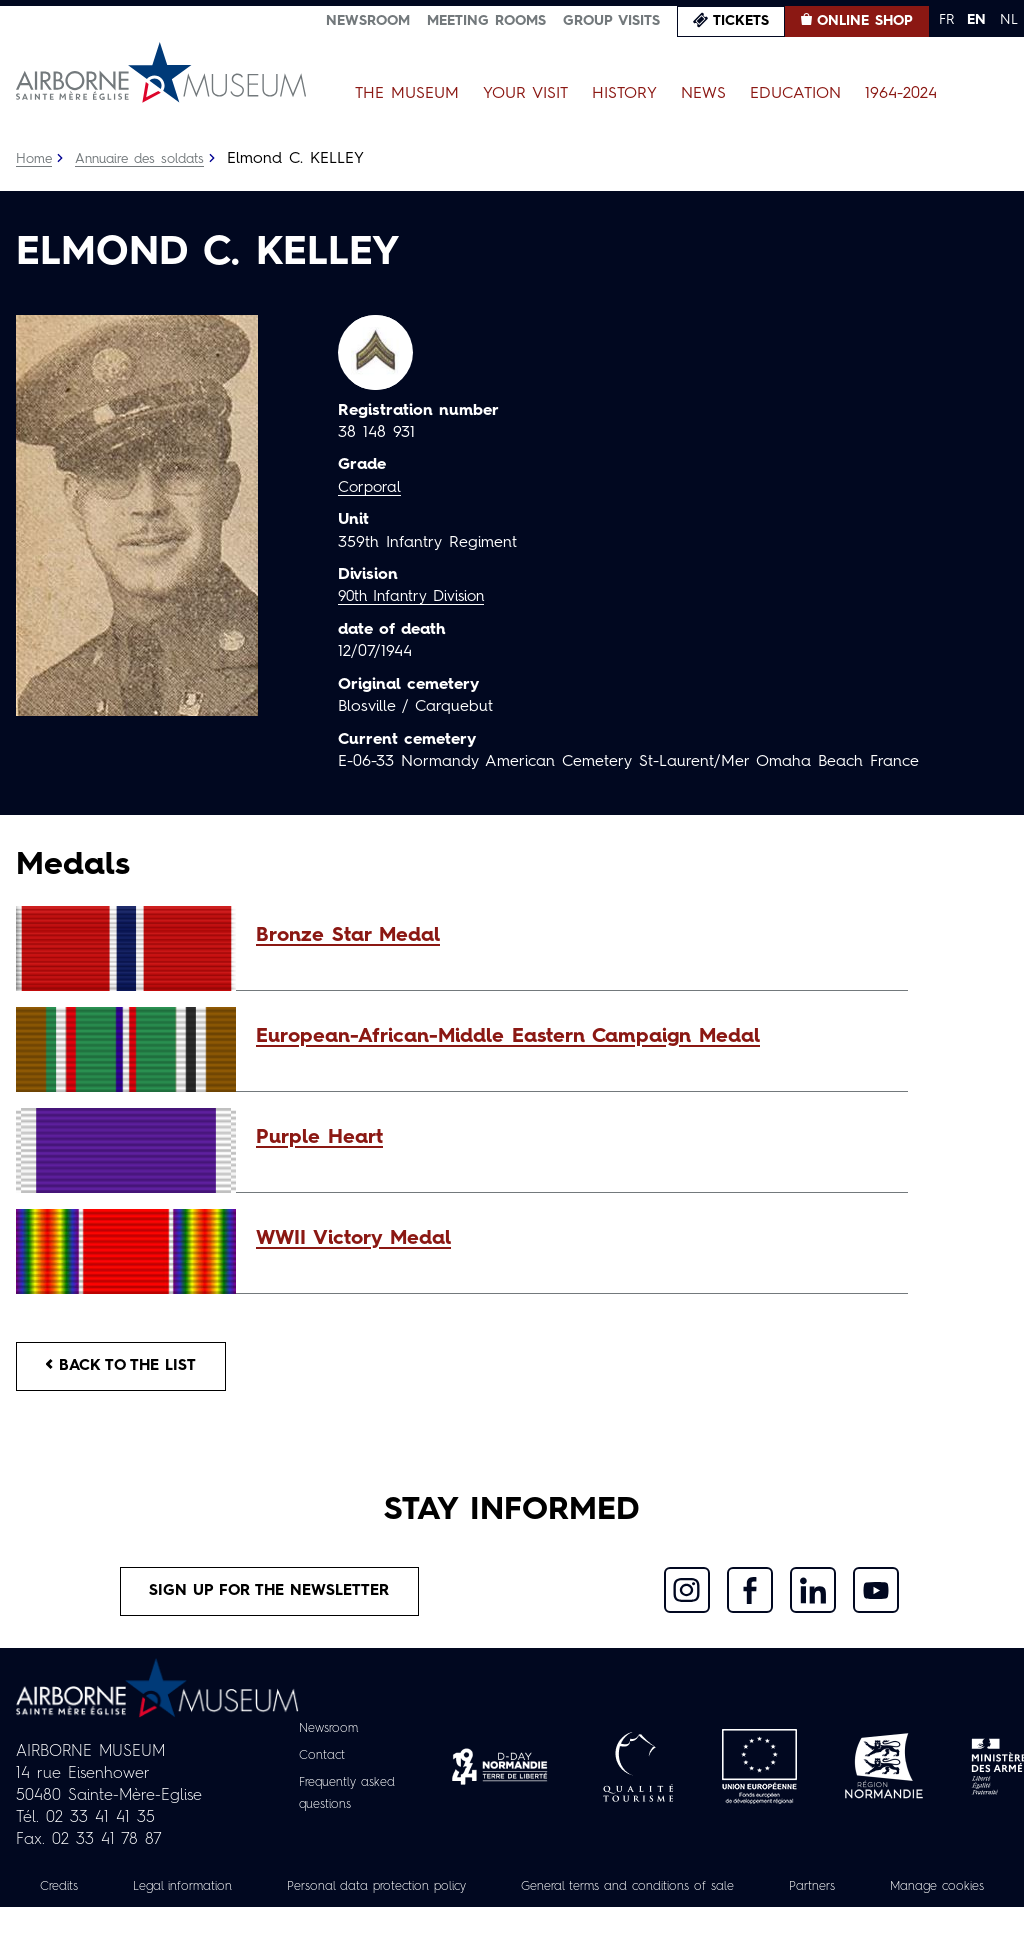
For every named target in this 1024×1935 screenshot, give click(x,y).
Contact (318, 1762)
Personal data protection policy (441, 1892)
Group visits (611, 21)
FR (946, 20)
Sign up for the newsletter (269, 1597)
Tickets (741, 21)
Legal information (229, 1892)
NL (1009, 20)
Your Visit (525, 94)
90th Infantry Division (416, 597)
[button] (572, 936)
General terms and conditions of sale (720, 1892)
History (624, 94)
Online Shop (865, 21)
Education (795, 94)
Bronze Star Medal (348, 936)
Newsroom (368, 21)
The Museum (407, 94)
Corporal (371, 488)
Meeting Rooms (486, 21)
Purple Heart (319, 1138)
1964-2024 (901, 94)
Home (35, 159)
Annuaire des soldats (146, 159)
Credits (97, 1892)
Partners (923, 1892)
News (703, 94)
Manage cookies (512, 1914)
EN (976, 20)
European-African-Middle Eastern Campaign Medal (508, 1037)
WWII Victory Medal (353, 1239)
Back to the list (126, 1368)
